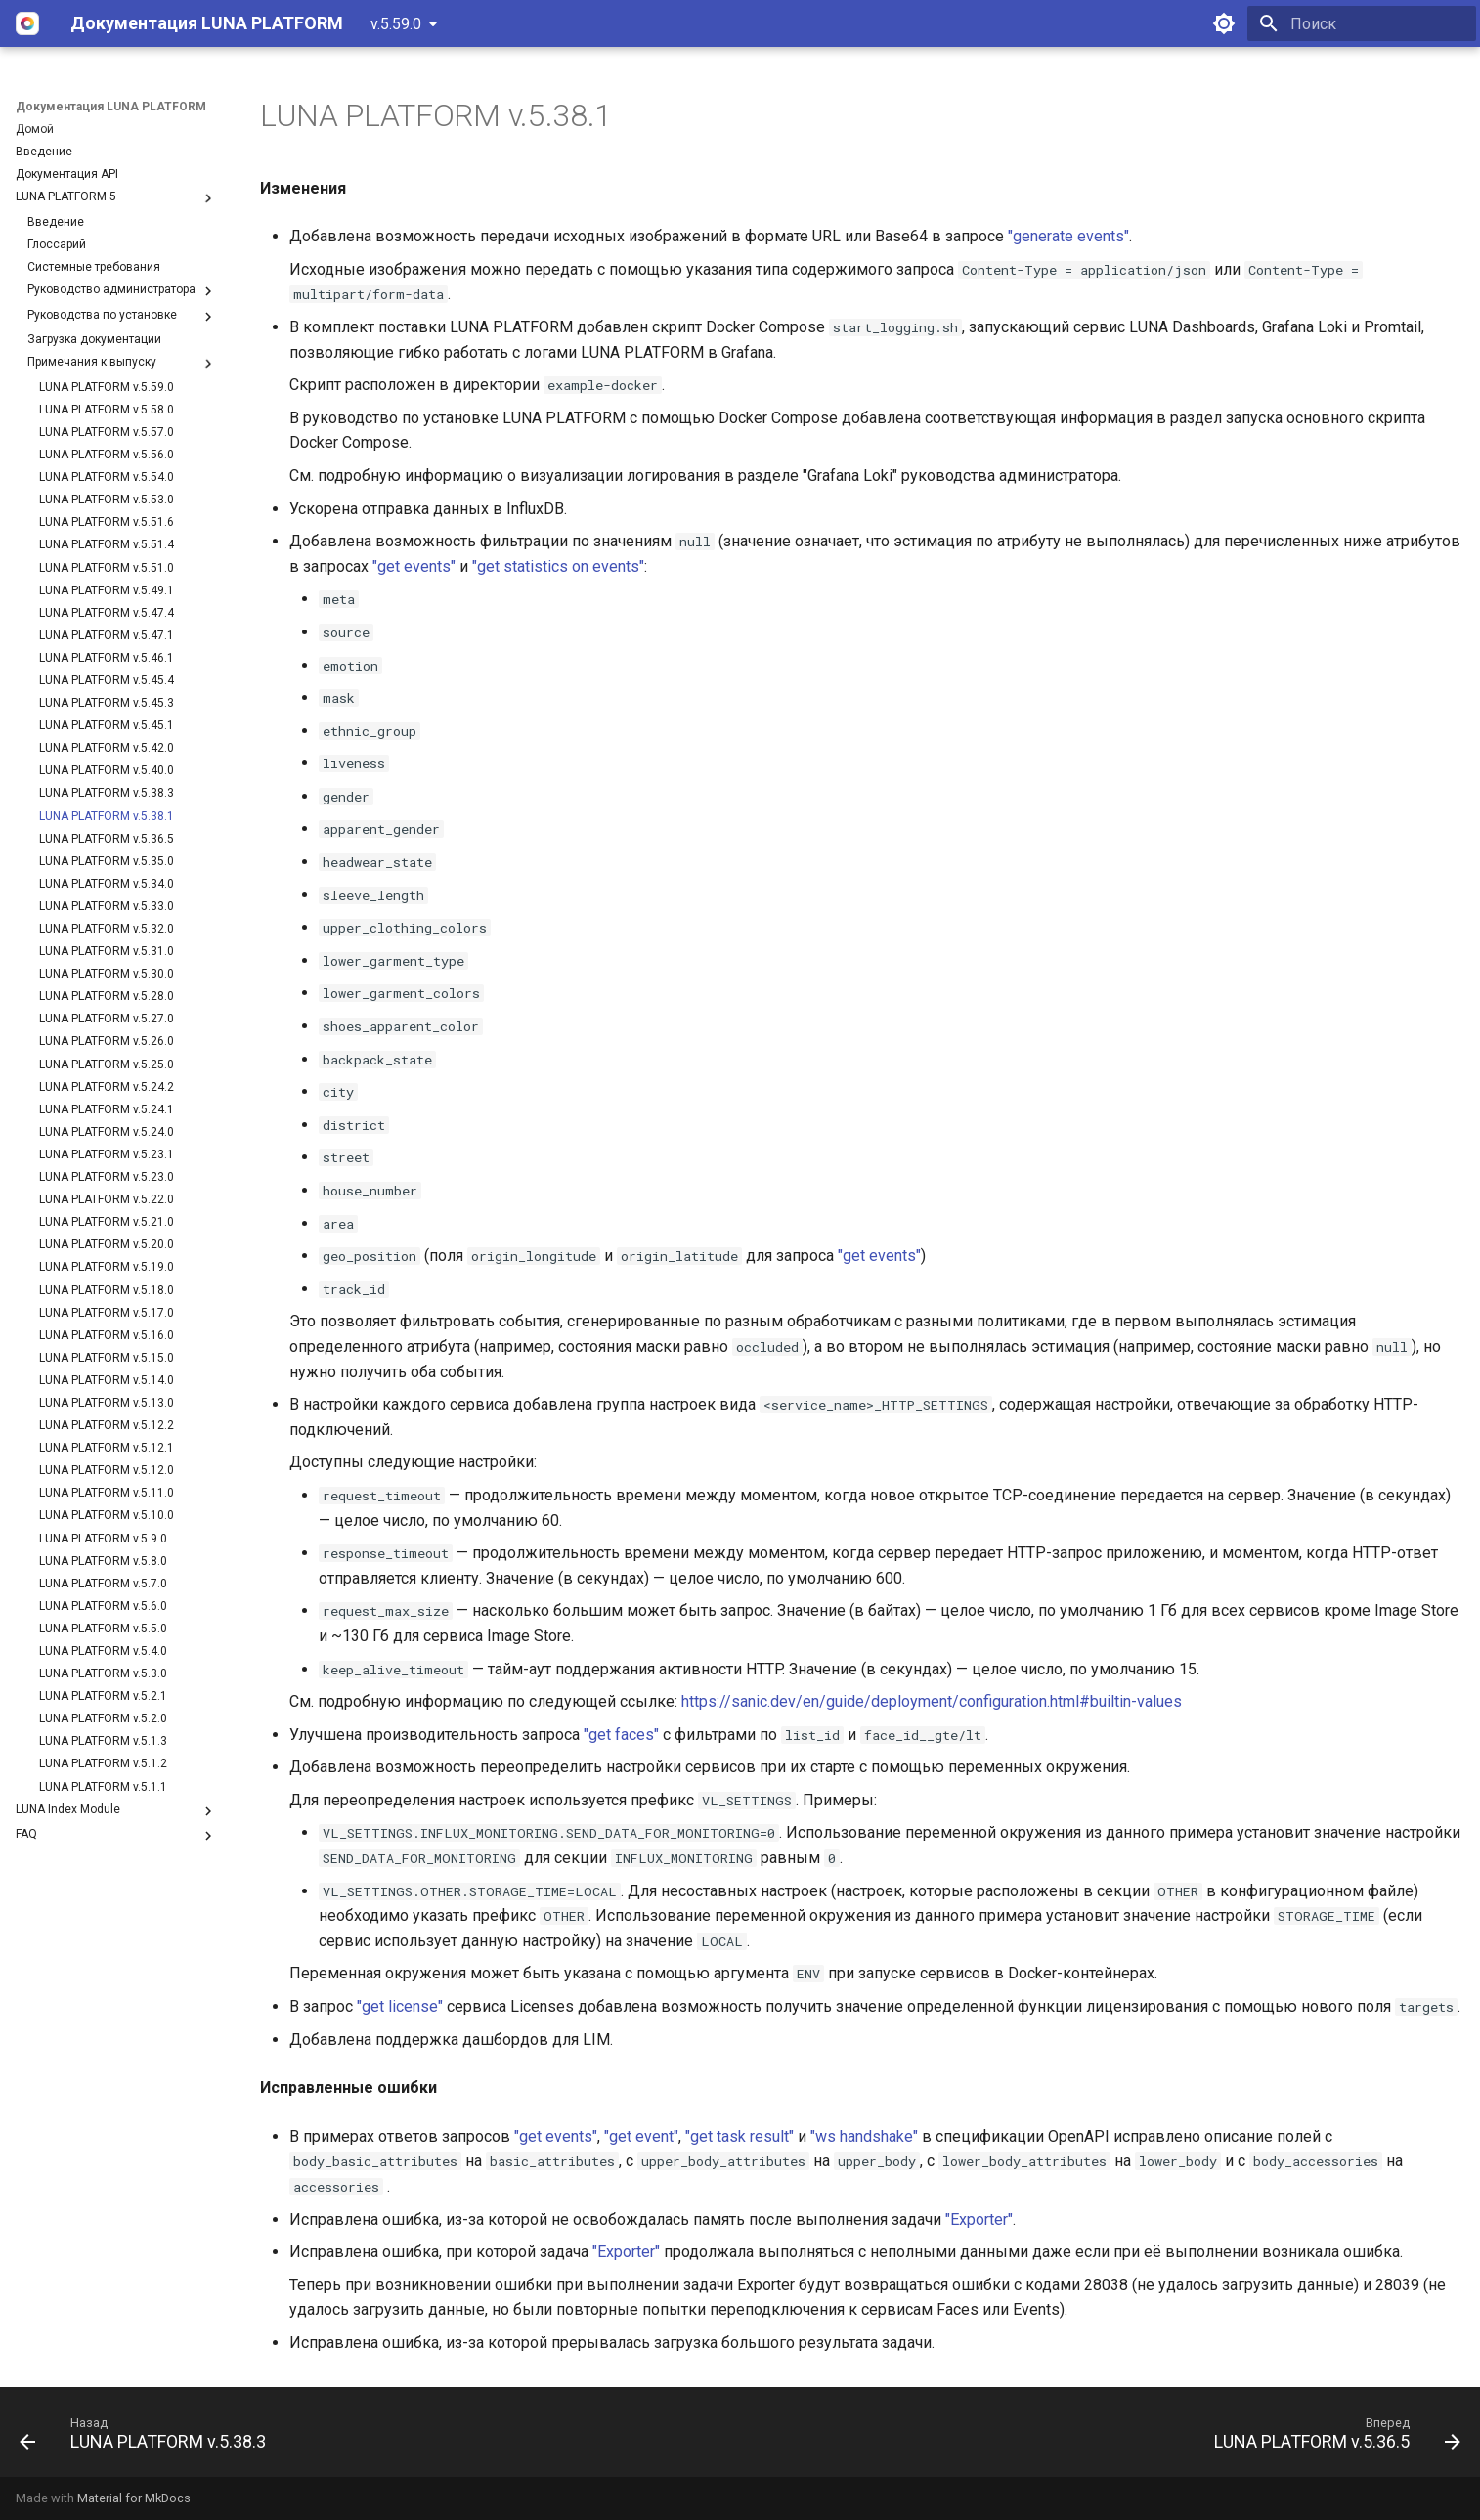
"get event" (641, 2136)
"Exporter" (979, 2219)
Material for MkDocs (134, 2498)
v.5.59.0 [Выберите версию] (395, 24)
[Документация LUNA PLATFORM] (27, 23)
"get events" (414, 566)
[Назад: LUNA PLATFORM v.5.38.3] (149, 2438)
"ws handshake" (864, 2136)
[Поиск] (1361, 23)
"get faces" (621, 1734)
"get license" (400, 2006)
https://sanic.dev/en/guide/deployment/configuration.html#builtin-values (931, 1701)
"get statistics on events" (558, 566)
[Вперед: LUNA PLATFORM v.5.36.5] (1331, 2438)
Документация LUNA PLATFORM (111, 106)
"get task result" (739, 2136)
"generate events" (1068, 236)
